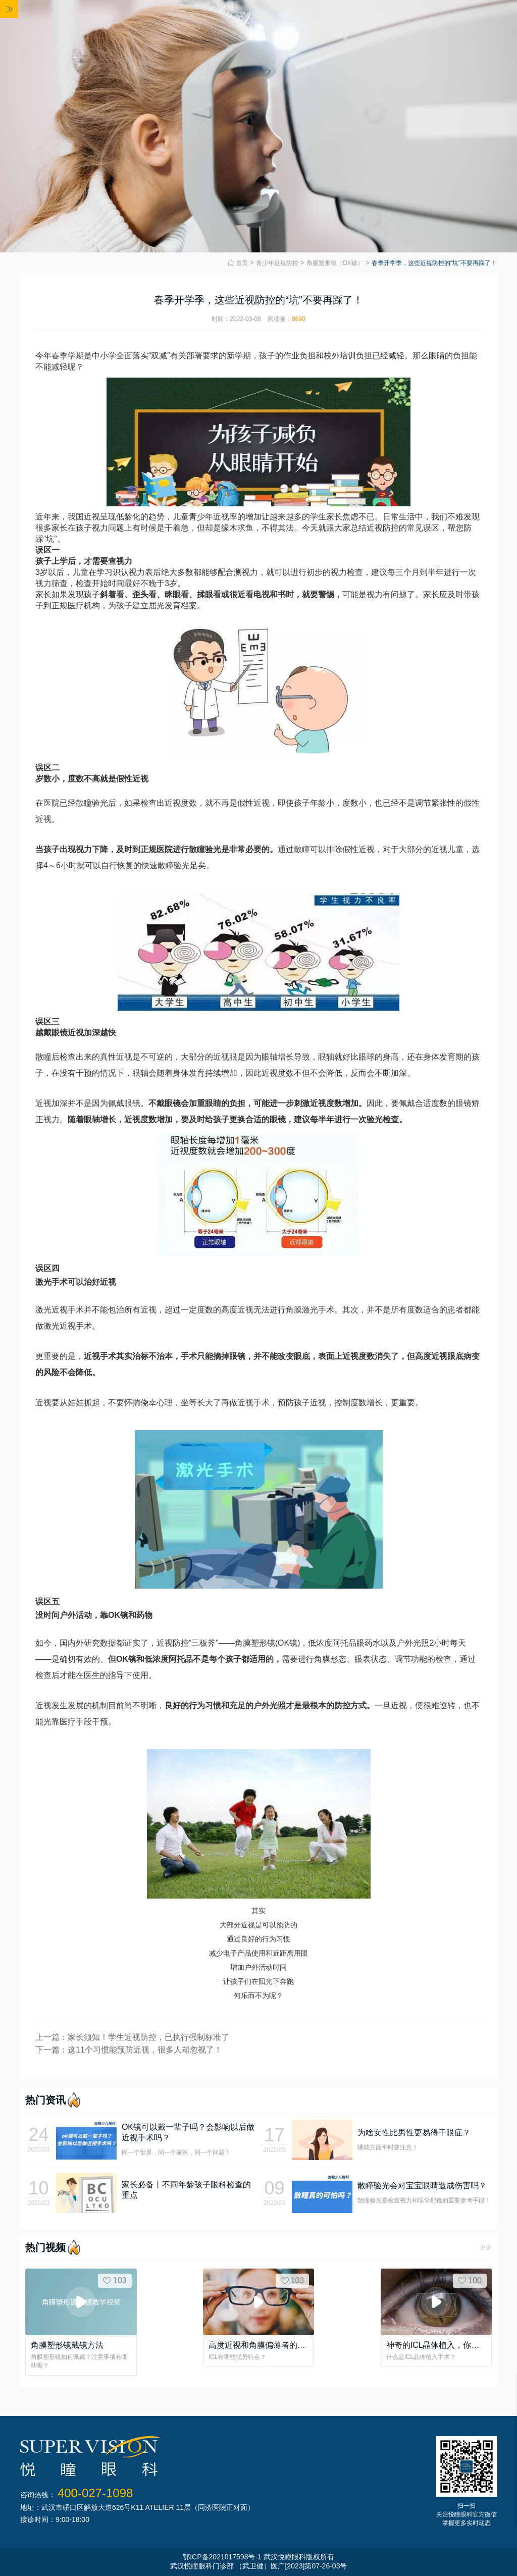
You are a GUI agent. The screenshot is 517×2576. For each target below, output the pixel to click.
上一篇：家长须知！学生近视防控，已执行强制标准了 (132, 2037)
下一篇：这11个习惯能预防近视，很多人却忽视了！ (128, 2049)
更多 (486, 2247)
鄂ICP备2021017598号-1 (222, 2557)
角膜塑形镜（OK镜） (335, 263)
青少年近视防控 (277, 263)
